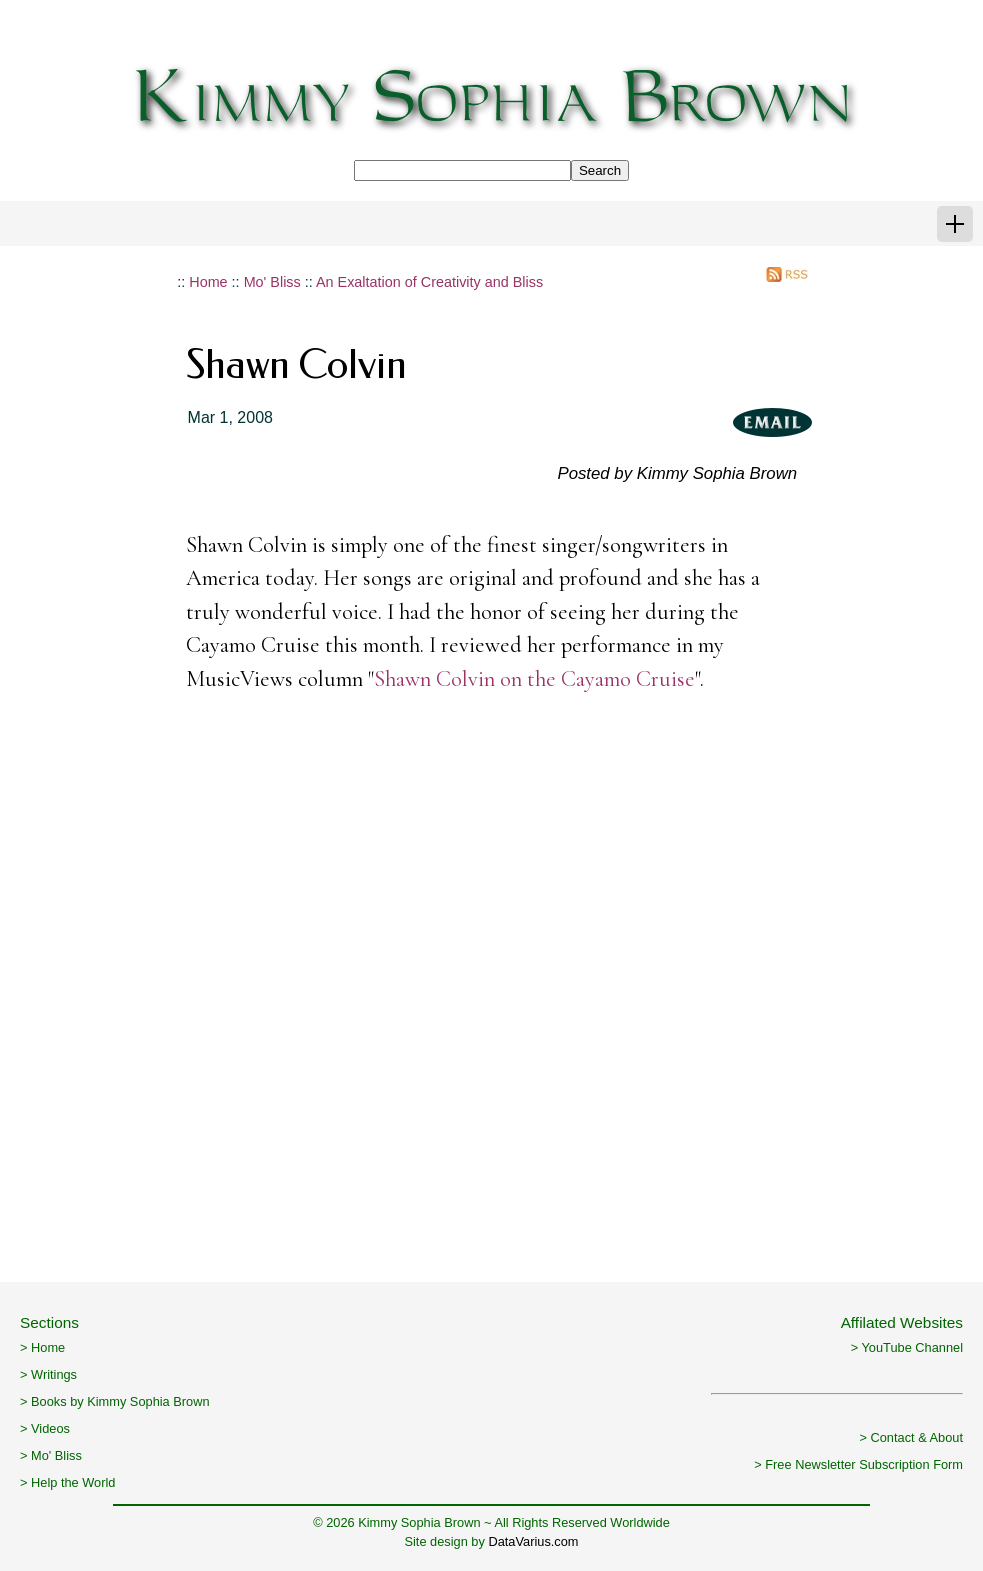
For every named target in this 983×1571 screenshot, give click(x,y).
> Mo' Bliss (51, 1455)
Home (208, 282)
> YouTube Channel (907, 1347)
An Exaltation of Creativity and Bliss (429, 282)
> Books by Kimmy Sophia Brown (115, 1401)
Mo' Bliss (272, 282)
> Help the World (67, 1482)
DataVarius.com (533, 1541)
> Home (42, 1347)
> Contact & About (911, 1437)
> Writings (48, 1374)
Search (600, 170)
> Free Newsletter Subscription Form (858, 1464)
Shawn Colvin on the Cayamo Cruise (534, 678)
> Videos (45, 1428)
